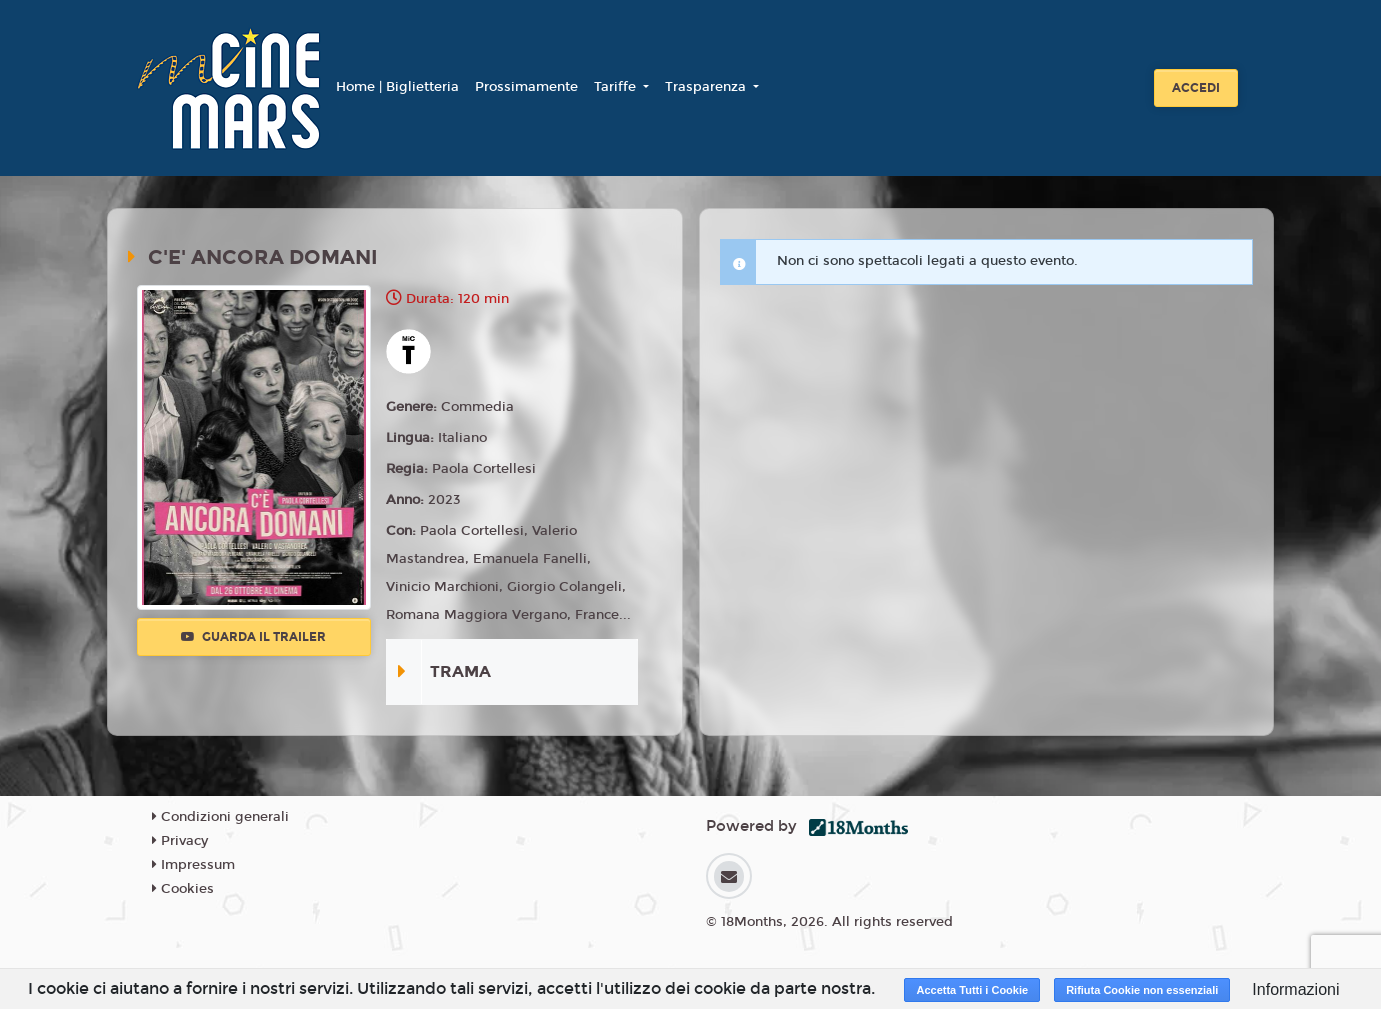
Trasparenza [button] (707, 87)
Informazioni (1295, 989)
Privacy (180, 841)
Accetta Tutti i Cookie (972, 990)
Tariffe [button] (617, 87)
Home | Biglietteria (397, 87)
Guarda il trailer (253, 637)
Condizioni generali (220, 817)
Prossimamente (526, 87)
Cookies (183, 889)
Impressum (193, 865)
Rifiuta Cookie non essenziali (1142, 990)
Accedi (1196, 88)
